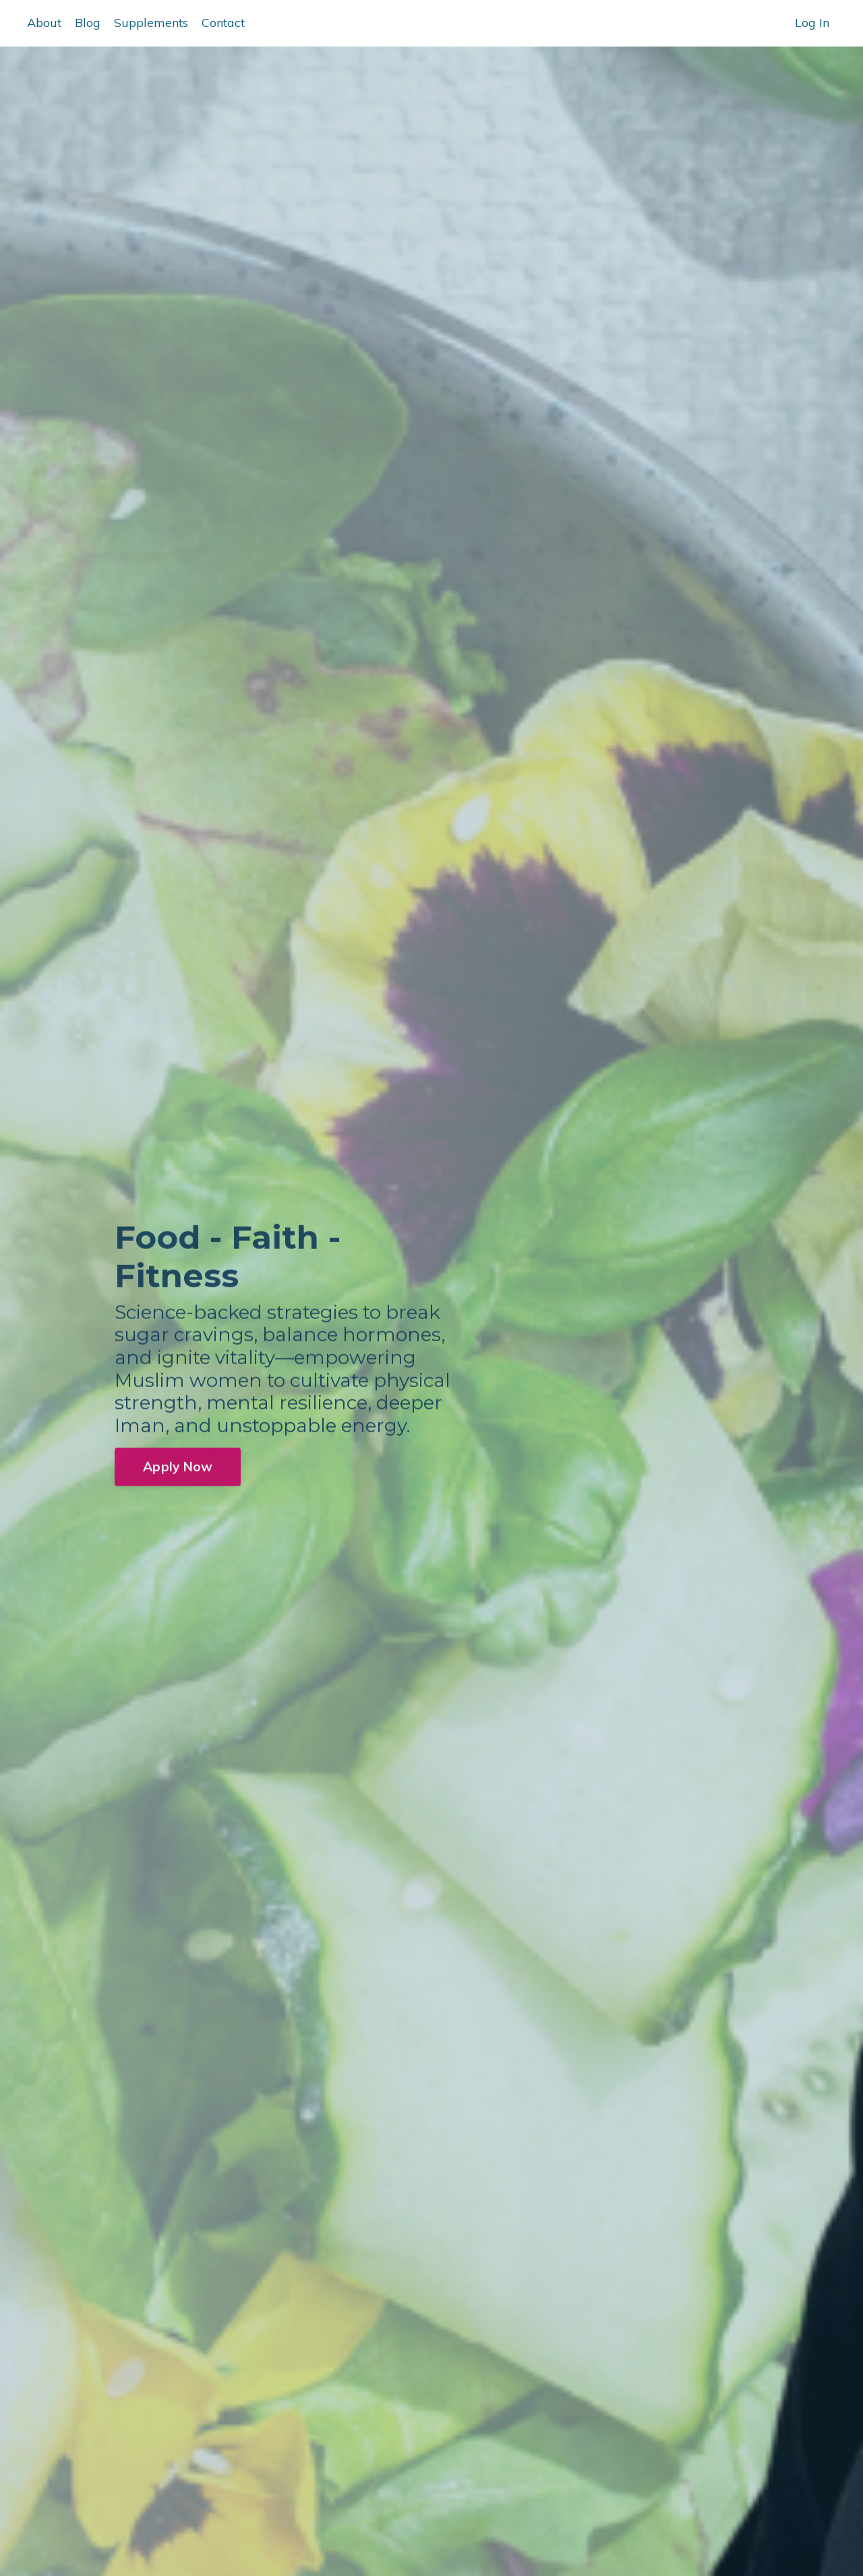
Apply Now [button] (177, 1471)
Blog (87, 22)
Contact (223, 22)
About (44, 22)
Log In (812, 22)
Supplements (151, 22)
